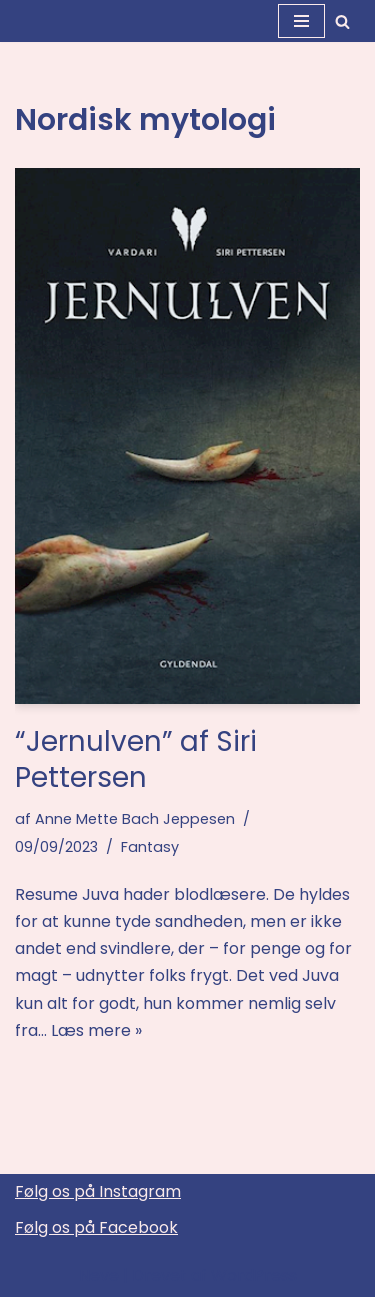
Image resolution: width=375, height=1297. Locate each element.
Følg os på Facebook (96, 1227)
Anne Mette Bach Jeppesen (135, 819)
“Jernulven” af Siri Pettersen (136, 759)
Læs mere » (96, 1030)
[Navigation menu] (301, 21)
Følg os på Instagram (98, 1191)
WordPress (254, 1275)
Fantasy (150, 847)
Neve (99, 1275)
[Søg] (342, 21)
